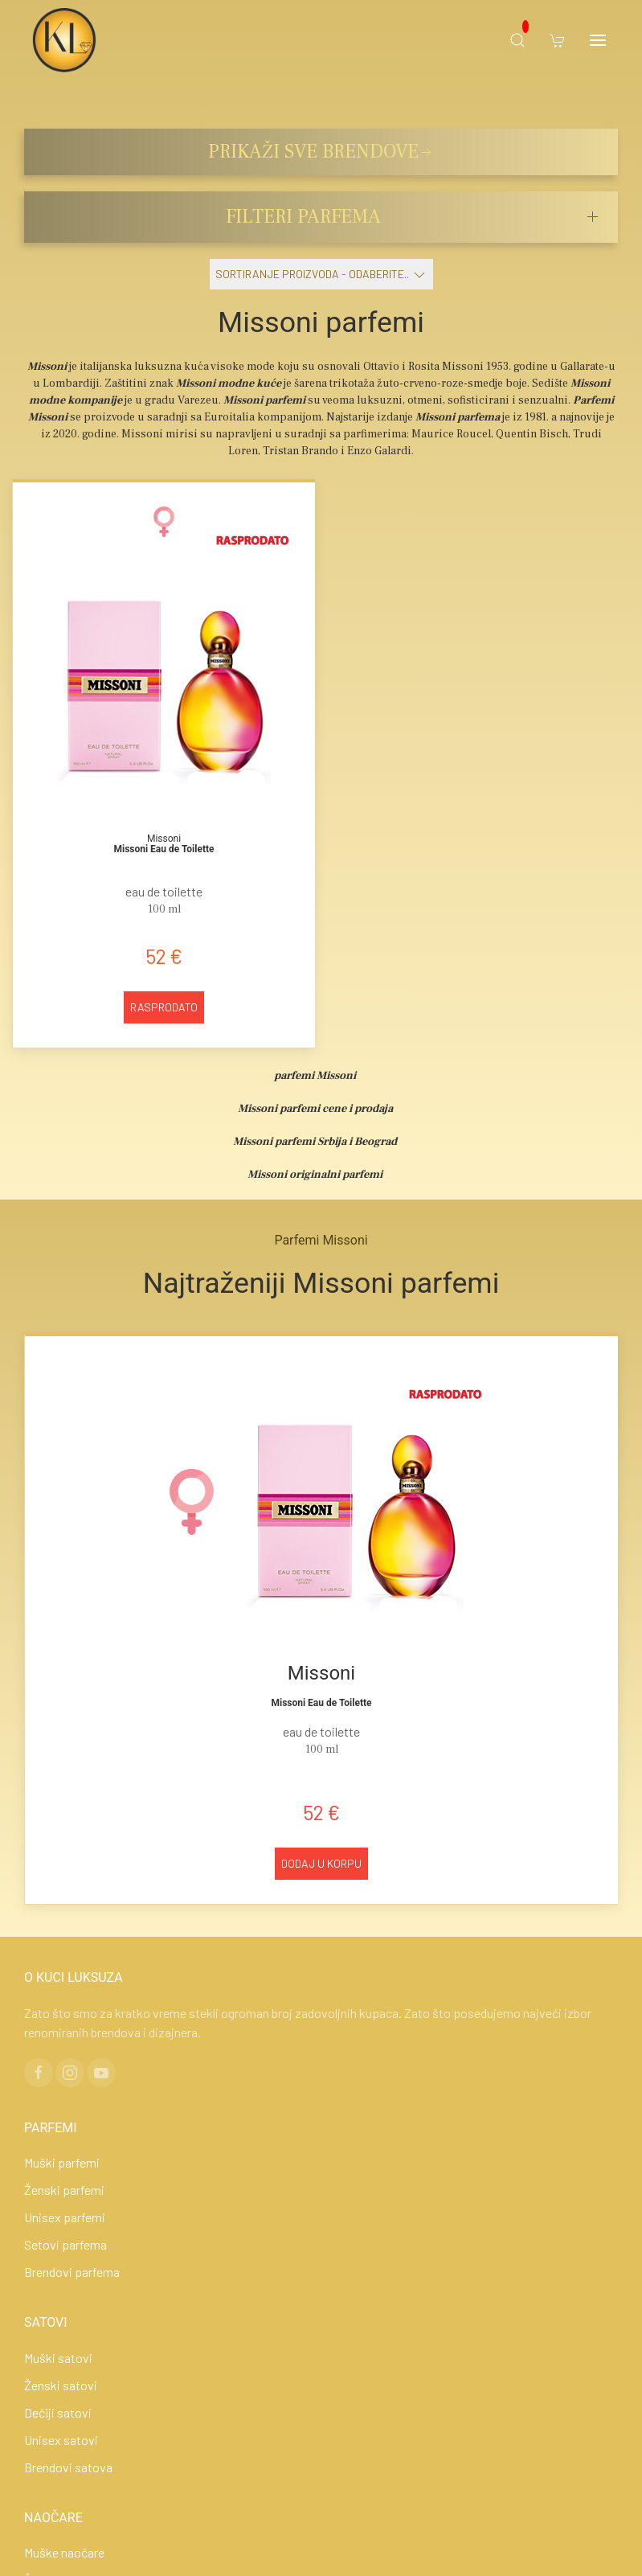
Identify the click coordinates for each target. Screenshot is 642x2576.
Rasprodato (164, 1007)
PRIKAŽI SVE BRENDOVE (321, 151)
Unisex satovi (61, 2439)
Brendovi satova (68, 2467)
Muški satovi (58, 2357)
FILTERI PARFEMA (303, 216)
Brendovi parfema (72, 2271)
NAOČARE (53, 2517)
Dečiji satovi (58, 2412)
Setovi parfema (65, 2244)
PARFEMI (50, 2127)
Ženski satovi (60, 2385)
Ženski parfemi (64, 2189)
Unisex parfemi (64, 2217)
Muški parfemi (62, 2162)
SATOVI (45, 2322)
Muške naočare (64, 2552)
